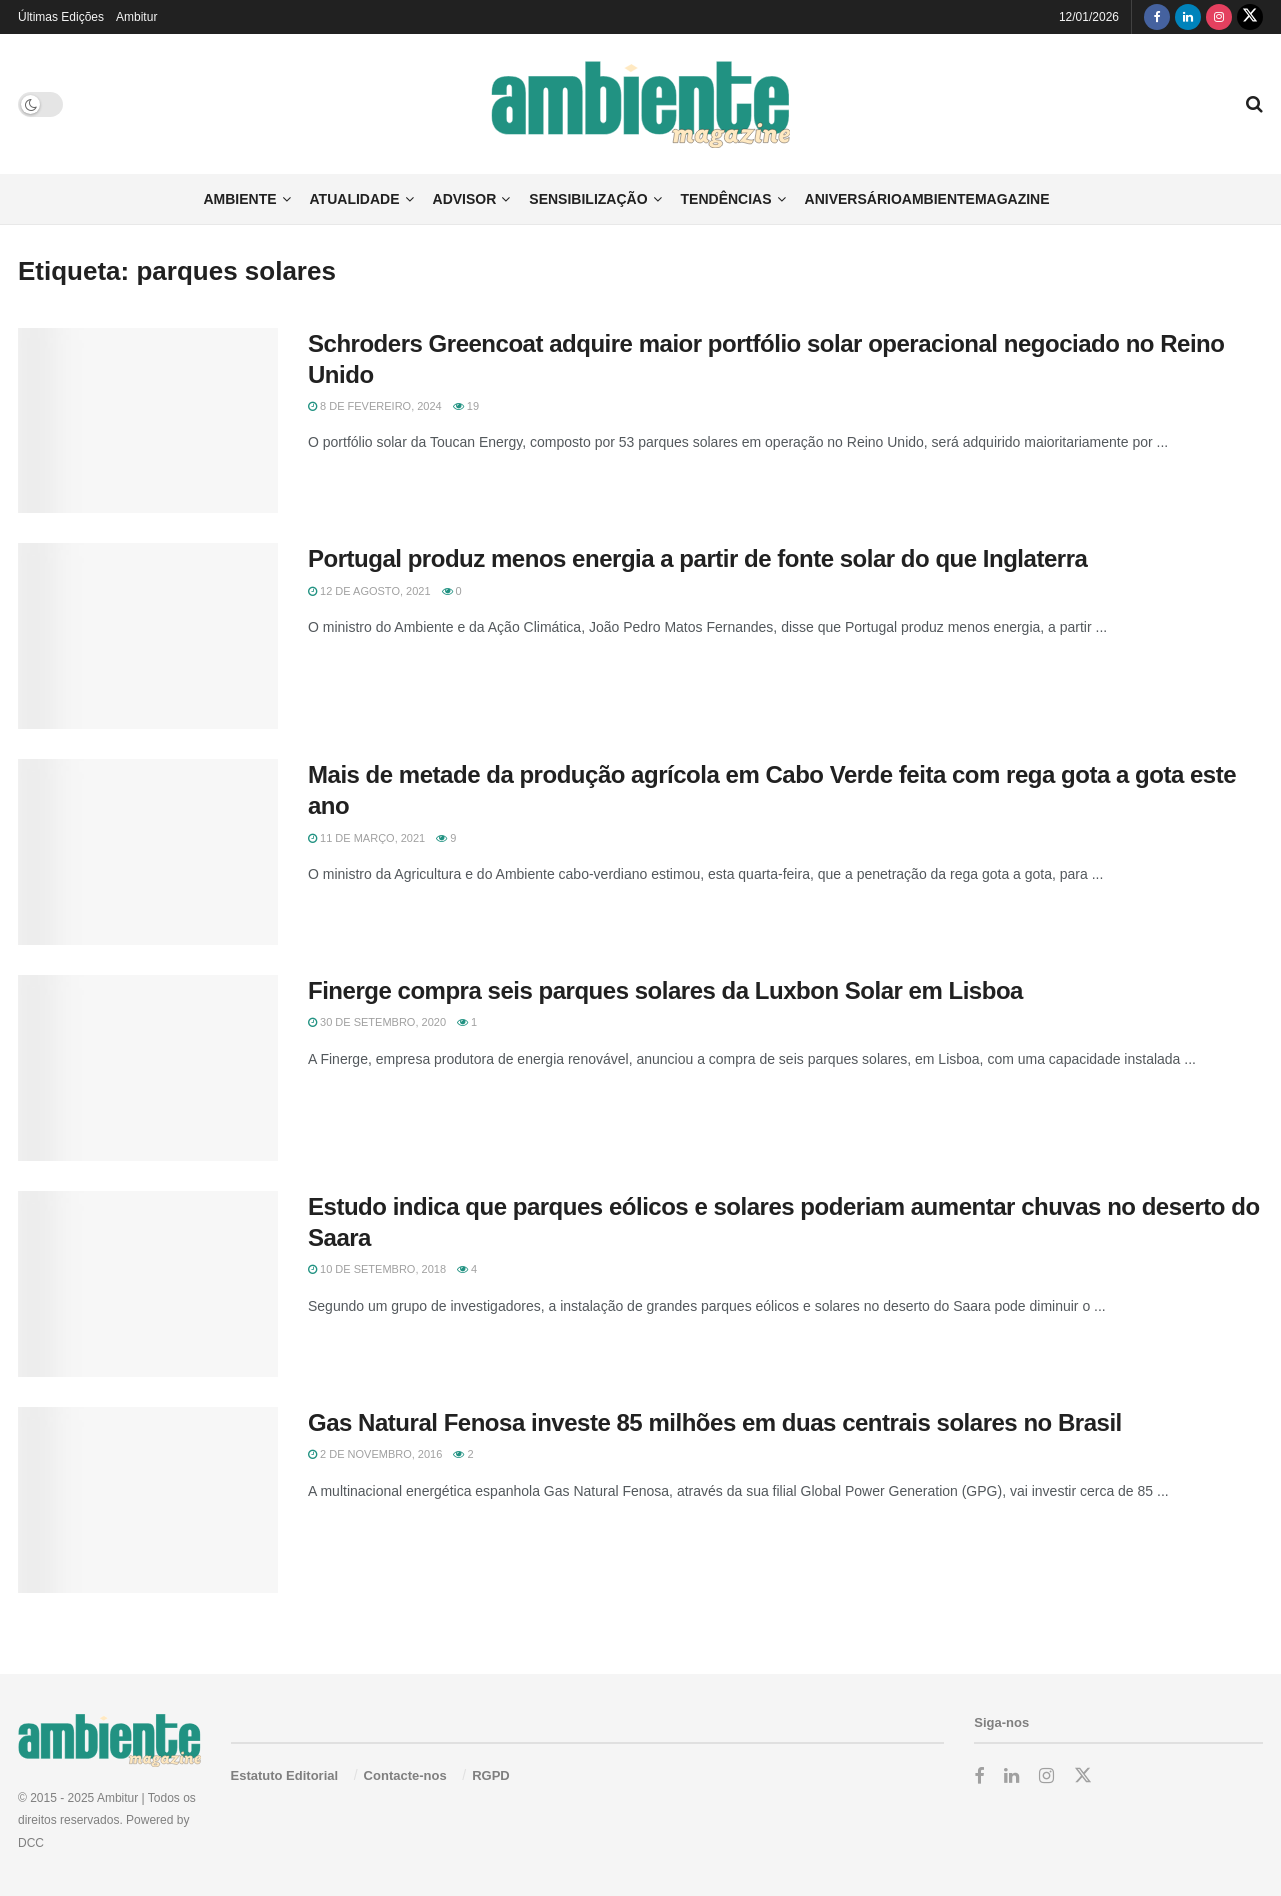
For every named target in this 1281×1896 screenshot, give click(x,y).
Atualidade (355, 199)
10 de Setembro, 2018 (377, 1269)
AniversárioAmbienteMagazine (927, 199)
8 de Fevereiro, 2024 (375, 406)
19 (466, 406)
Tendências (726, 199)
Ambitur (136, 17)
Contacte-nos (405, 1775)
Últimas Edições (61, 17)
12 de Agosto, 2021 (369, 591)
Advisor (465, 199)
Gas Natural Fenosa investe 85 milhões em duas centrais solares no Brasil (715, 1422)
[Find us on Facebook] (1157, 17)
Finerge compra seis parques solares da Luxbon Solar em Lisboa (665, 990)
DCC (31, 1843)
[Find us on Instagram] (1219, 17)
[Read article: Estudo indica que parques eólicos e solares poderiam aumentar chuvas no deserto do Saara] (148, 1284)
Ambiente (239, 199)
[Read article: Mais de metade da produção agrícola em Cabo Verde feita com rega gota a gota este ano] (148, 852)
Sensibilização (588, 199)
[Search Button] (1254, 104)
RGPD (491, 1775)
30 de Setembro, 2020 (377, 1022)
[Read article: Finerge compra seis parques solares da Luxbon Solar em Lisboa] (148, 1068)
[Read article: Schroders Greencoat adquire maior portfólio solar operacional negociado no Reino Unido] (148, 421)
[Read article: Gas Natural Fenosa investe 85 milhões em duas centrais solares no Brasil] (148, 1500)
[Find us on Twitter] (1250, 17)
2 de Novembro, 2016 (375, 1454)
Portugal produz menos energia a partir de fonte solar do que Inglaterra (697, 558)
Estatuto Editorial (285, 1775)
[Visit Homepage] (640, 104)
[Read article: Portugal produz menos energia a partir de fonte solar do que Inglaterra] (148, 636)
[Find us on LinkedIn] (1188, 17)
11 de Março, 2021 (366, 838)
